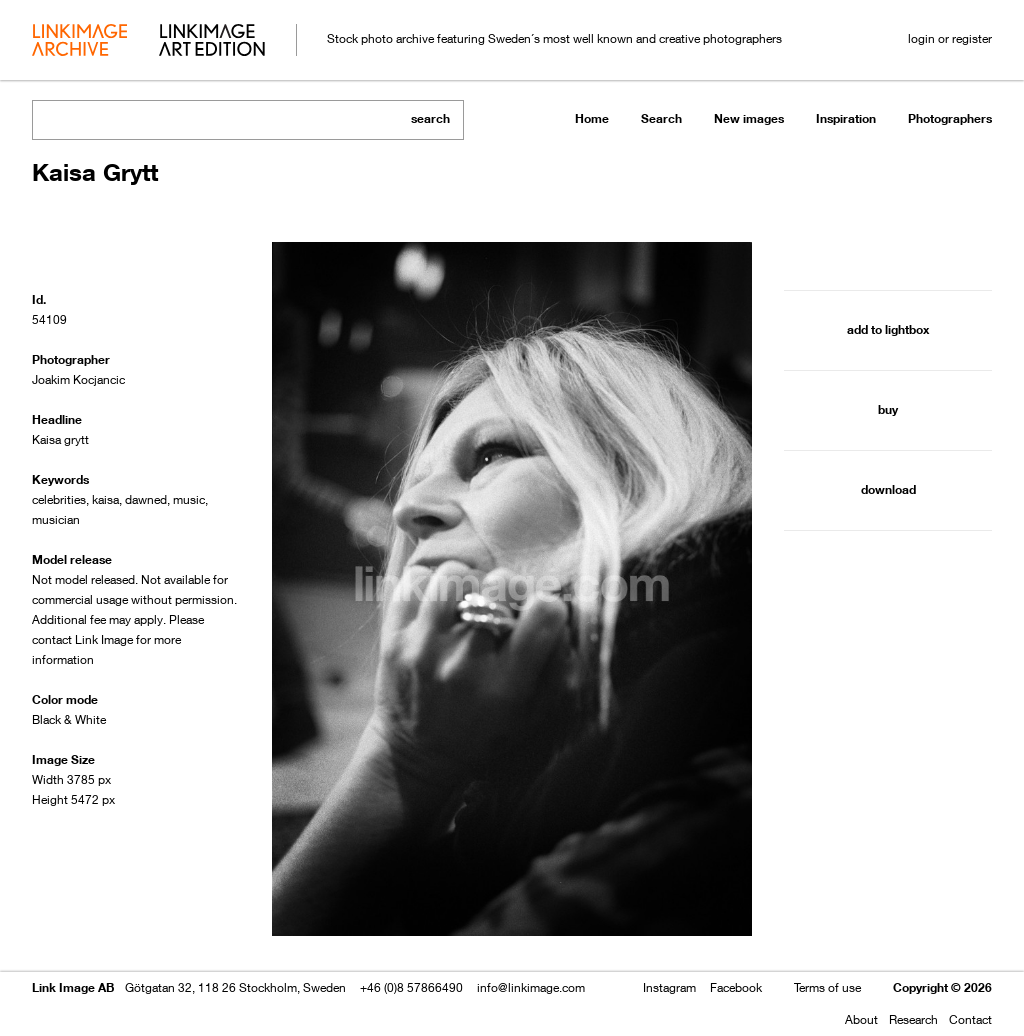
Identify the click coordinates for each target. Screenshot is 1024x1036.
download (888, 489)
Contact (970, 1019)
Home (592, 118)
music (189, 499)
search (430, 118)
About (861, 1019)
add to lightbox (888, 329)
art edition (212, 42)
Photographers (950, 118)
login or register (950, 38)
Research (913, 1019)
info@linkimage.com (531, 987)
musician (56, 519)
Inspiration (846, 118)
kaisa (105, 499)
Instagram (669, 987)
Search (661, 118)
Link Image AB (73, 987)
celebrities (59, 499)
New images (749, 118)
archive (79, 42)
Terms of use (827, 987)
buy (888, 409)
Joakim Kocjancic (78, 379)
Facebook (736, 987)
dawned (146, 499)
